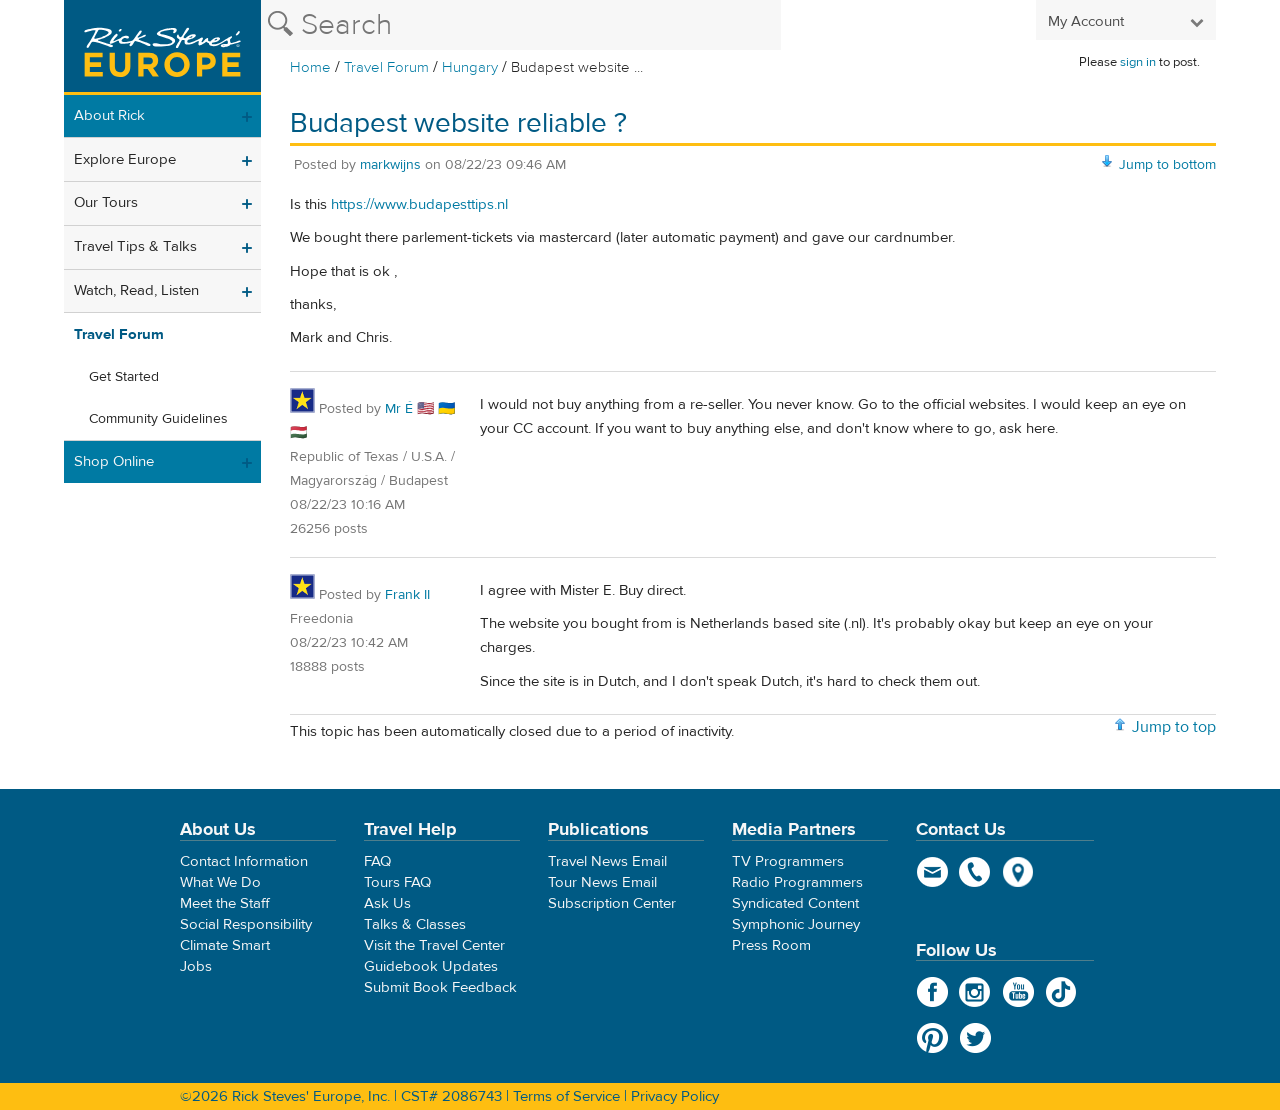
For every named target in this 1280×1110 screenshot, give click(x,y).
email (932, 872)
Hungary (470, 67)
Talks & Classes (415, 924)
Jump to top (1174, 727)
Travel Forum (386, 67)
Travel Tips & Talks (135, 246)
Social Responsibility (246, 924)
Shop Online (114, 461)
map (1018, 872)
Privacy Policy (675, 1096)
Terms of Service (566, 1096)
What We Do (220, 882)
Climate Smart (225, 945)
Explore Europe (125, 159)
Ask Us (387, 903)
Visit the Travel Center (434, 945)
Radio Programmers (797, 882)
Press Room (771, 945)
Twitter (975, 1038)
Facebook (932, 992)
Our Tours (106, 202)
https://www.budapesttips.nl (419, 204)
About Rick (109, 115)
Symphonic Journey (796, 924)
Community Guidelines (158, 419)
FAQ (377, 861)
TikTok (1061, 992)
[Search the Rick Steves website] (521, 25)
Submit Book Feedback (440, 987)
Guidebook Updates (431, 966)
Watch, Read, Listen (136, 290)
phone (975, 872)
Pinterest (932, 1038)
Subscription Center (612, 903)
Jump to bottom (1167, 165)
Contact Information (244, 861)
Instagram (975, 992)
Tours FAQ (397, 882)
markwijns (390, 165)
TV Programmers (788, 861)
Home (310, 67)
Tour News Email (602, 882)
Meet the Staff (225, 903)
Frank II (407, 595)
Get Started (124, 377)
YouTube (1018, 992)
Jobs (196, 966)
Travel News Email (607, 861)
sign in (1138, 62)
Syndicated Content (795, 903)
